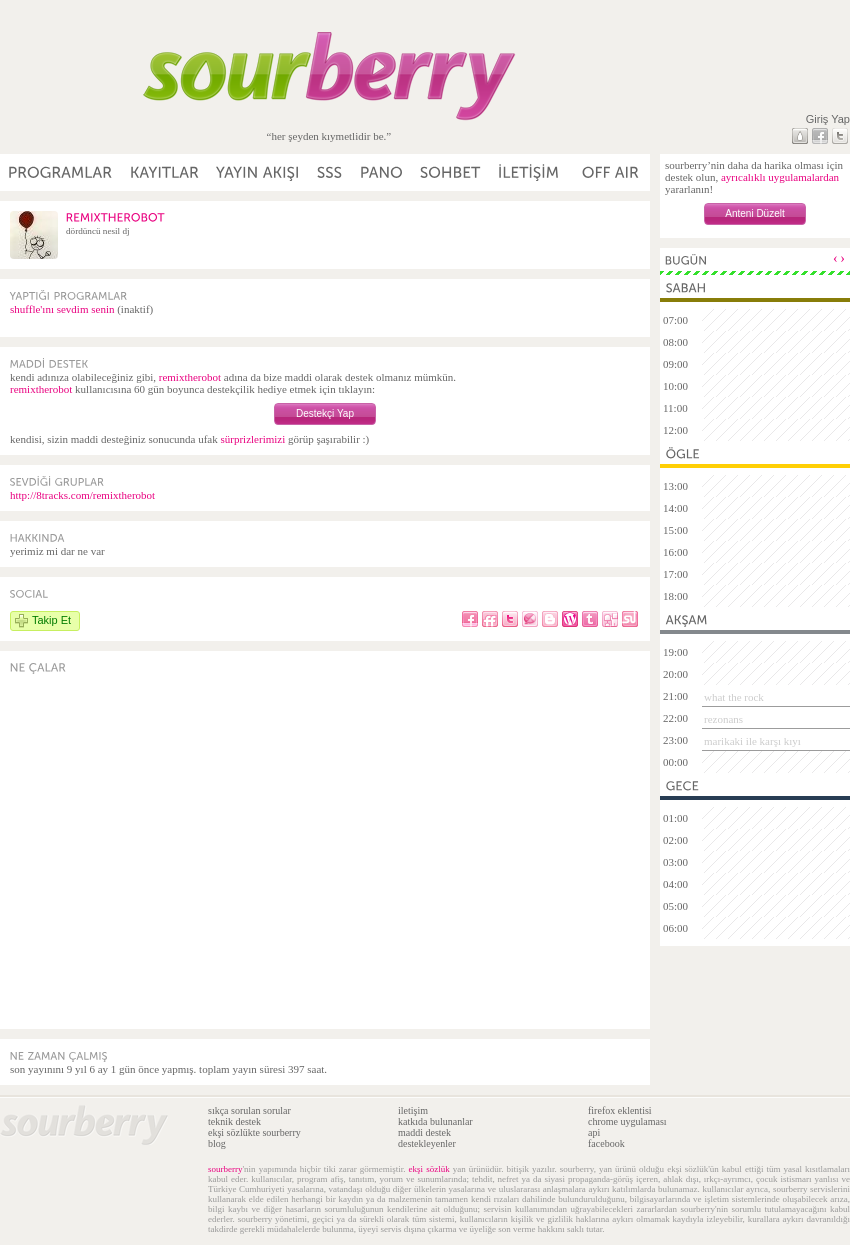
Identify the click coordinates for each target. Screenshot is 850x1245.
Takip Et (51, 620)
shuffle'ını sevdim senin (62, 309)
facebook (606, 1143)
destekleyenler (427, 1143)
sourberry (225, 1169)
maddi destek (424, 1132)
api (594, 1132)
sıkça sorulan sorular (249, 1110)
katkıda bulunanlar (435, 1121)
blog (217, 1143)
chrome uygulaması (627, 1121)
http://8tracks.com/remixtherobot (82, 495)
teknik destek (234, 1121)
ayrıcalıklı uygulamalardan (780, 177)
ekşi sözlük (429, 1169)
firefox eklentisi (620, 1110)
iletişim (413, 1110)
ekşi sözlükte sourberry (254, 1132)
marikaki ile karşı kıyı (752, 741)
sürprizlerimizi (252, 439)
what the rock (734, 697)
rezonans (723, 719)
